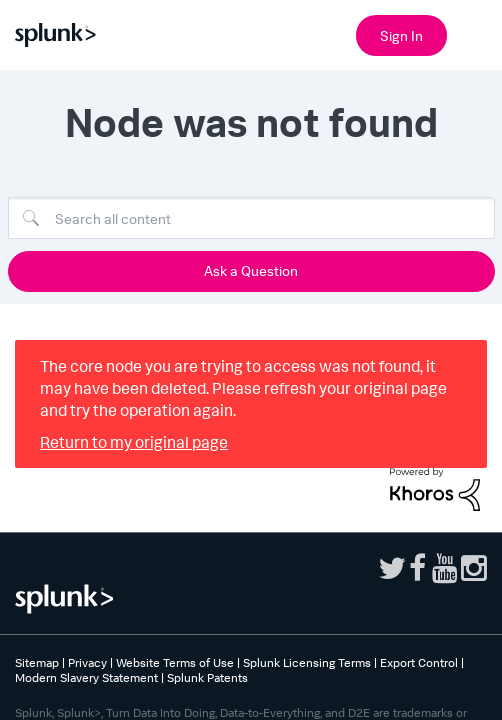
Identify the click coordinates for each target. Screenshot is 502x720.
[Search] (251, 218)
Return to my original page (134, 442)
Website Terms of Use (175, 662)
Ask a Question (251, 270)
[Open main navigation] (475, 33)
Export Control (419, 662)
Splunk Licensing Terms (307, 662)
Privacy (87, 662)
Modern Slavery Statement (86, 677)
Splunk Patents (207, 677)
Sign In (401, 35)
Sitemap (37, 662)
